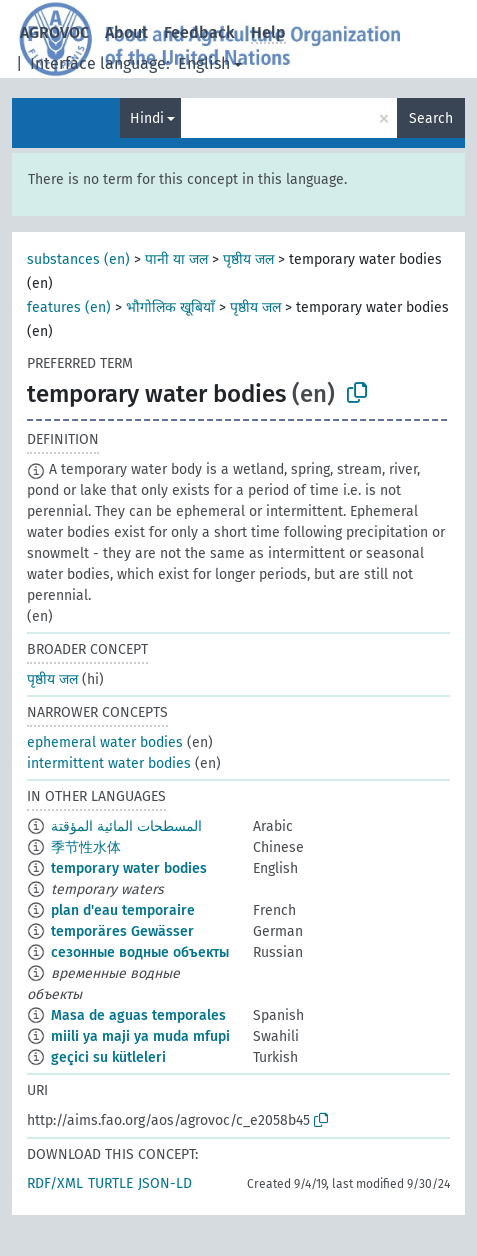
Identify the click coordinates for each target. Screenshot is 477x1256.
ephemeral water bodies (105, 742)
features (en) (69, 307)
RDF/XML (55, 1183)
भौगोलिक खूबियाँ (170, 307)
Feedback (199, 32)
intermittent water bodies (109, 763)
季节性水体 (86, 847)
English (204, 63)
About (126, 32)
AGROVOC (54, 32)
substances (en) (78, 259)
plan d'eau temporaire (123, 910)
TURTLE (110, 1183)
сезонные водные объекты (140, 952)
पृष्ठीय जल (248, 259)
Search (431, 118)
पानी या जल (176, 259)
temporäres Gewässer (122, 931)
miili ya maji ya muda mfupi (140, 1036)
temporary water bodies (129, 868)
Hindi (147, 118)
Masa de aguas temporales (138, 1015)
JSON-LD (165, 1183)
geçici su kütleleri (108, 1057)
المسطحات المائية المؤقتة (126, 826)
